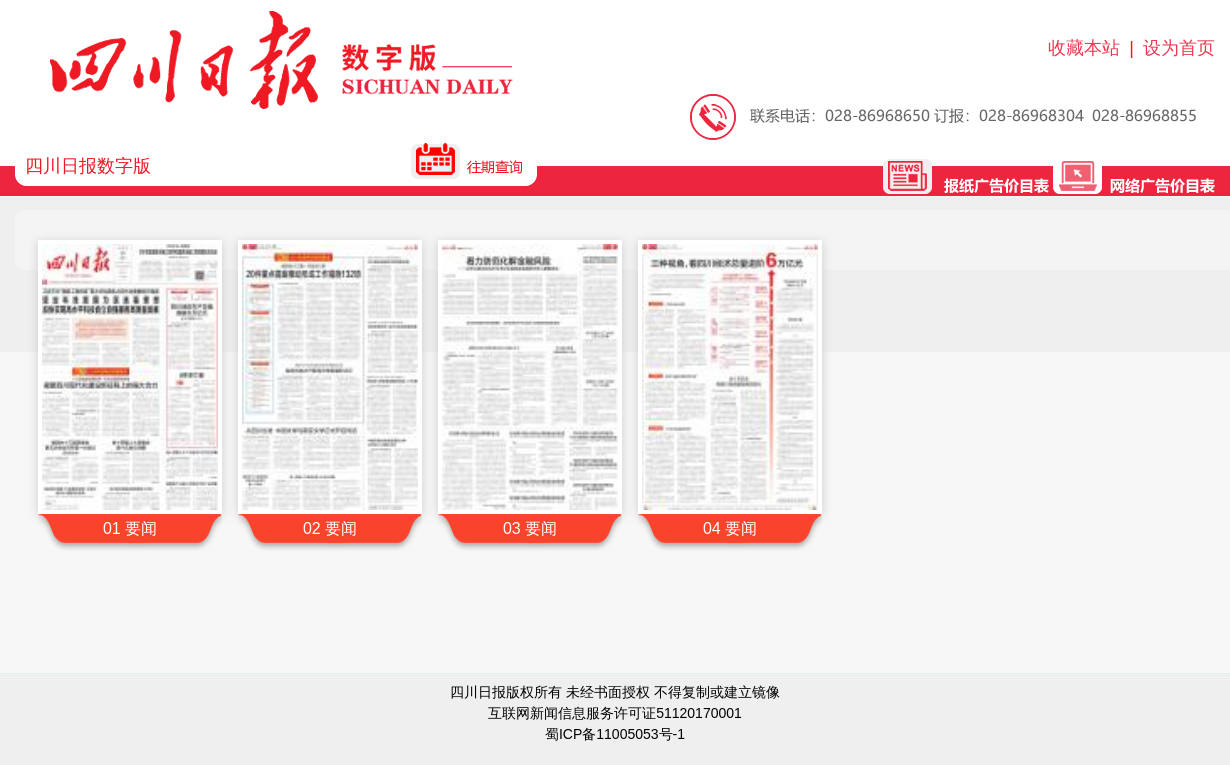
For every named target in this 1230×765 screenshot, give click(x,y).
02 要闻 (330, 528)
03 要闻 (530, 528)
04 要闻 (730, 528)
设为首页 (1179, 48)
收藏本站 (1084, 48)
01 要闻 (130, 528)
